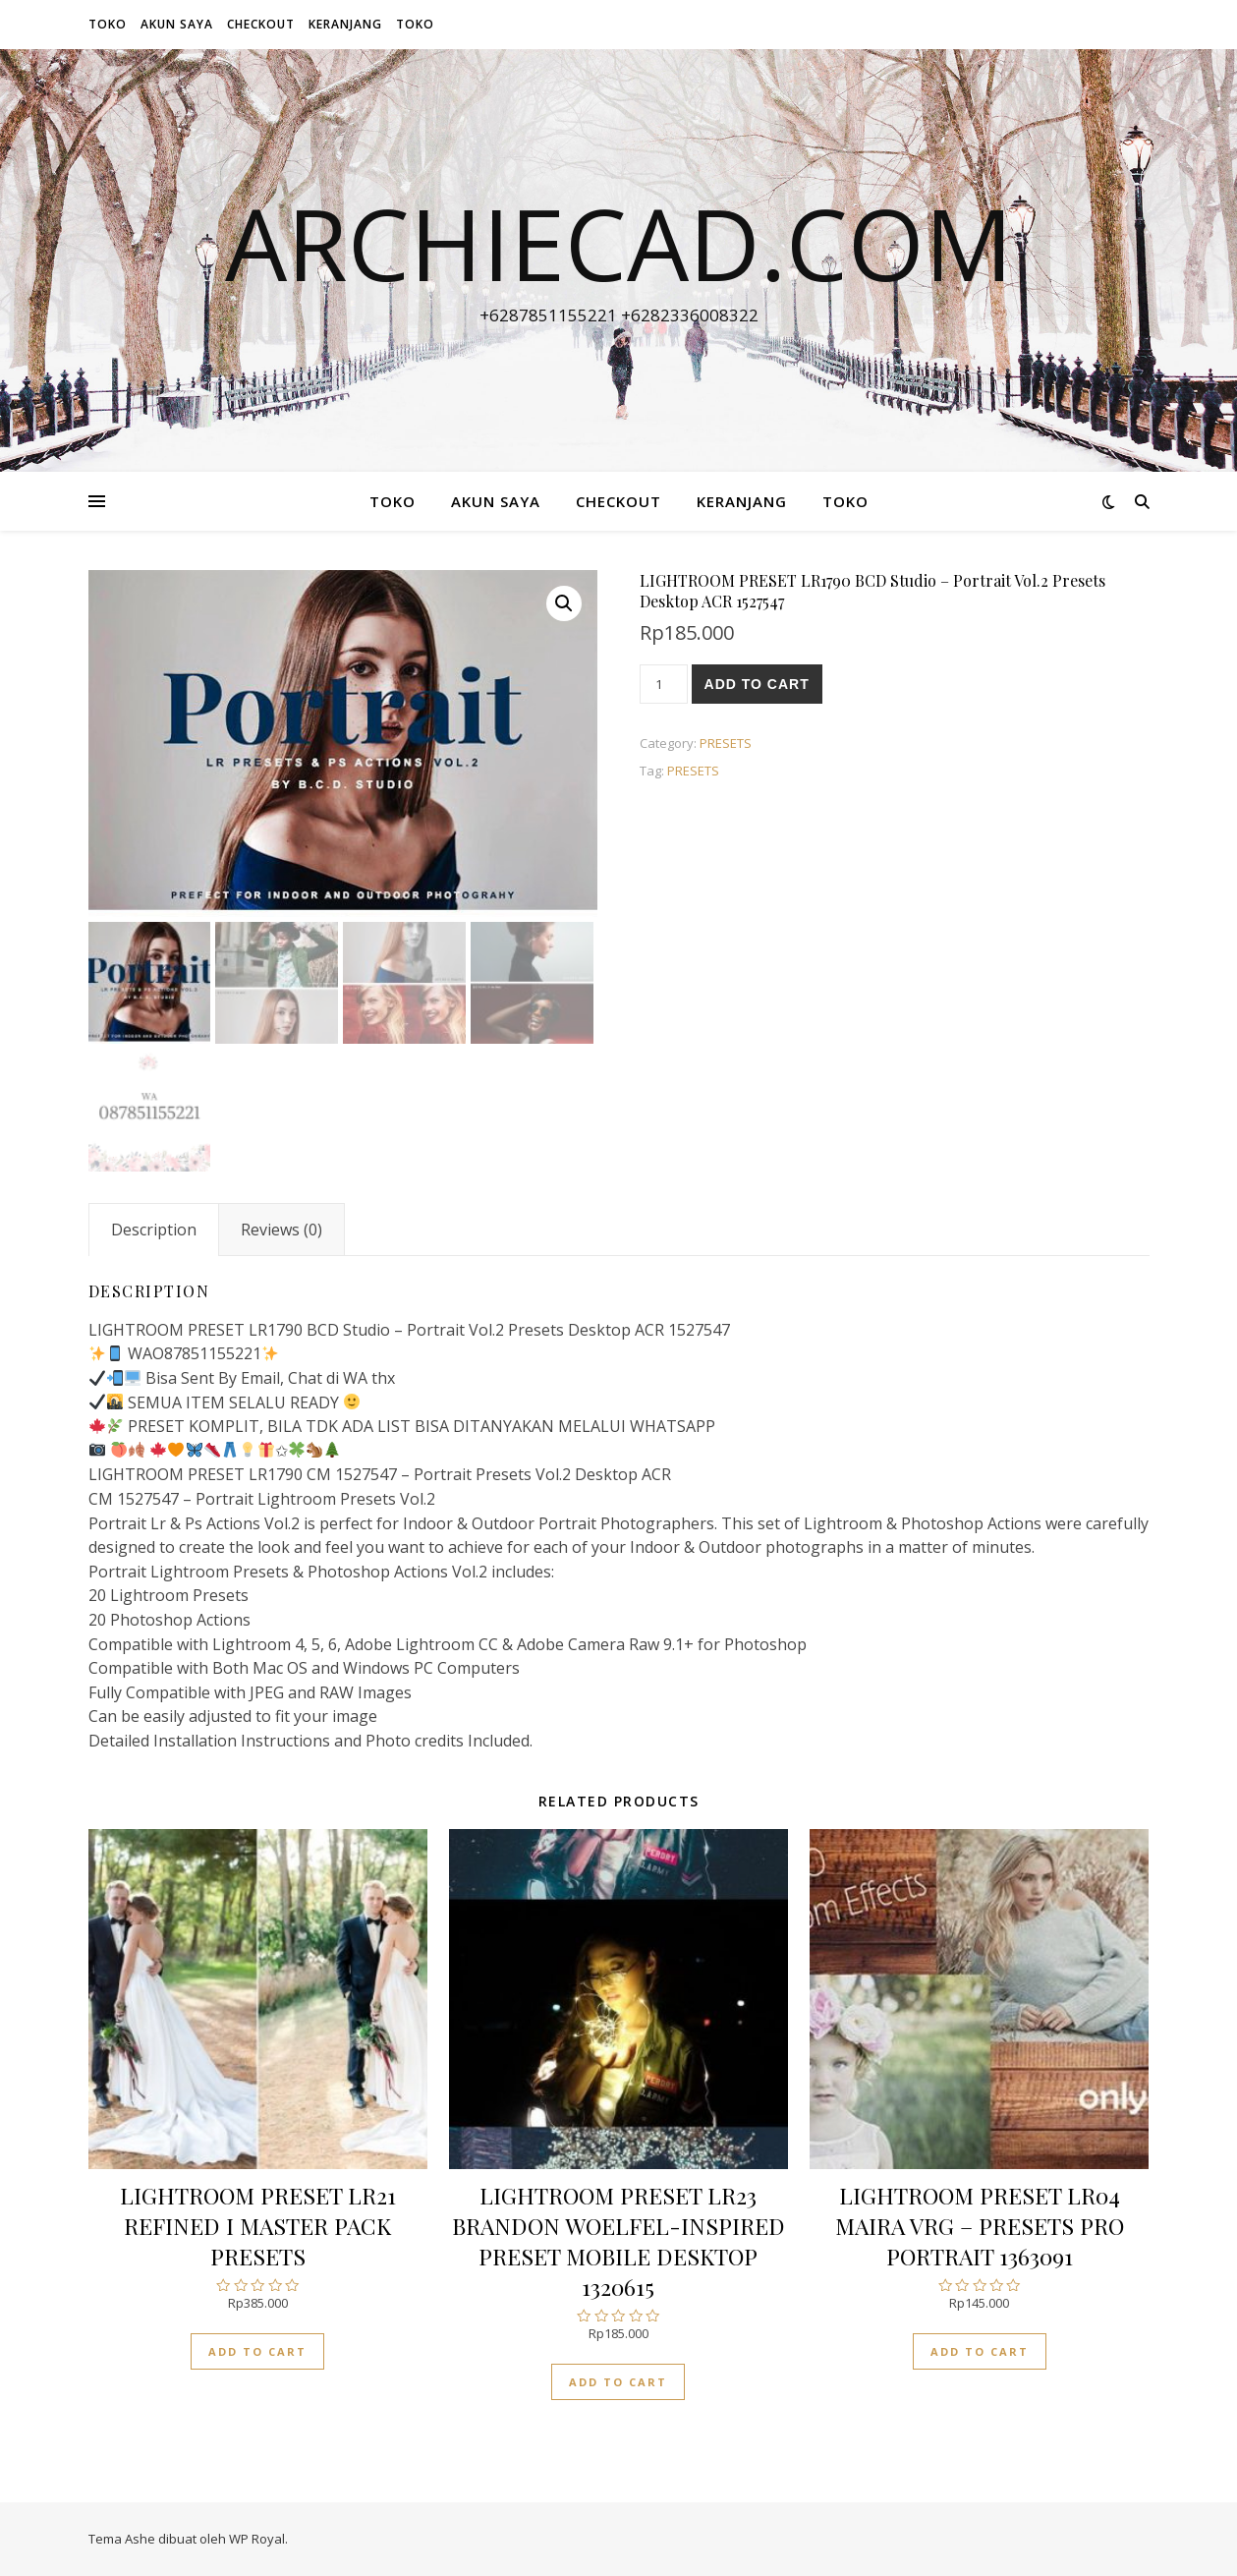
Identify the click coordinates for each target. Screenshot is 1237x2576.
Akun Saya (177, 24)
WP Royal (257, 2538)
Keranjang (345, 24)
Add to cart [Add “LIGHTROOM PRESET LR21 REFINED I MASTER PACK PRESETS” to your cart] (257, 2351)
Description (154, 1229)
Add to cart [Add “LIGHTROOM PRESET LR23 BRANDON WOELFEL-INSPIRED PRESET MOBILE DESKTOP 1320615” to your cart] (618, 2382)
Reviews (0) (281, 1229)
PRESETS (726, 743)
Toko (107, 24)
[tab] (153, 1229)
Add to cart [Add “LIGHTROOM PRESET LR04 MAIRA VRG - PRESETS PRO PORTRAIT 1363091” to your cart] (979, 2351)
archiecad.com (619, 243)
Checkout (261, 24)
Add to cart (757, 684)
